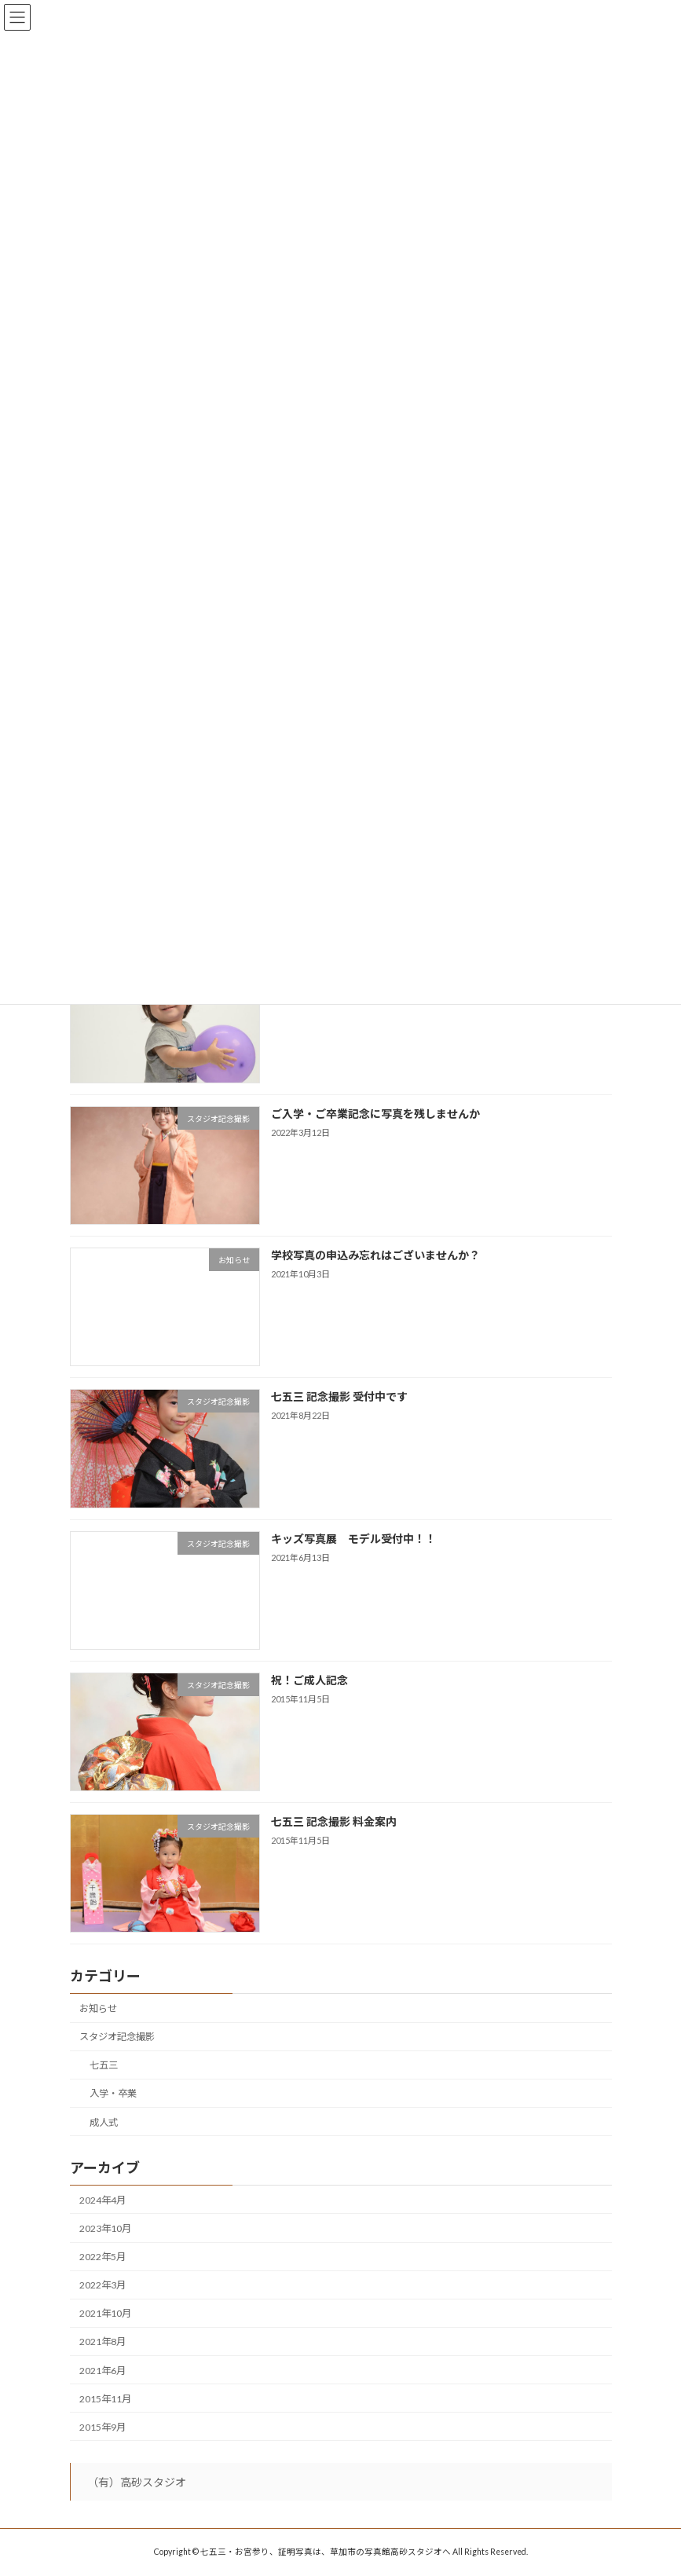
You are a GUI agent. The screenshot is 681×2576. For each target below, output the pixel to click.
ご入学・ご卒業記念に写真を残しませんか (374, 1113)
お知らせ (98, 2008)
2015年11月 (105, 2399)
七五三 (103, 2065)
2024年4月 (102, 2200)
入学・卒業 (112, 2093)
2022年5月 (102, 2257)
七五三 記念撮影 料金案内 (333, 1821)
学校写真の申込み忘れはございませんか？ (374, 1255)
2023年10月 (105, 2228)
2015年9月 (102, 2427)
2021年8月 (102, 2341)
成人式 (103, 2121)
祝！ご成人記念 (308, 1680)
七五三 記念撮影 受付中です (338, 1396)
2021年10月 (105, 2313)
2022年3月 (102, 2285)
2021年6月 (102, 2370)
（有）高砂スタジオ (136, 2482)
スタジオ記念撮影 (117, 2037)
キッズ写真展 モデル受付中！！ (352, 1538)
